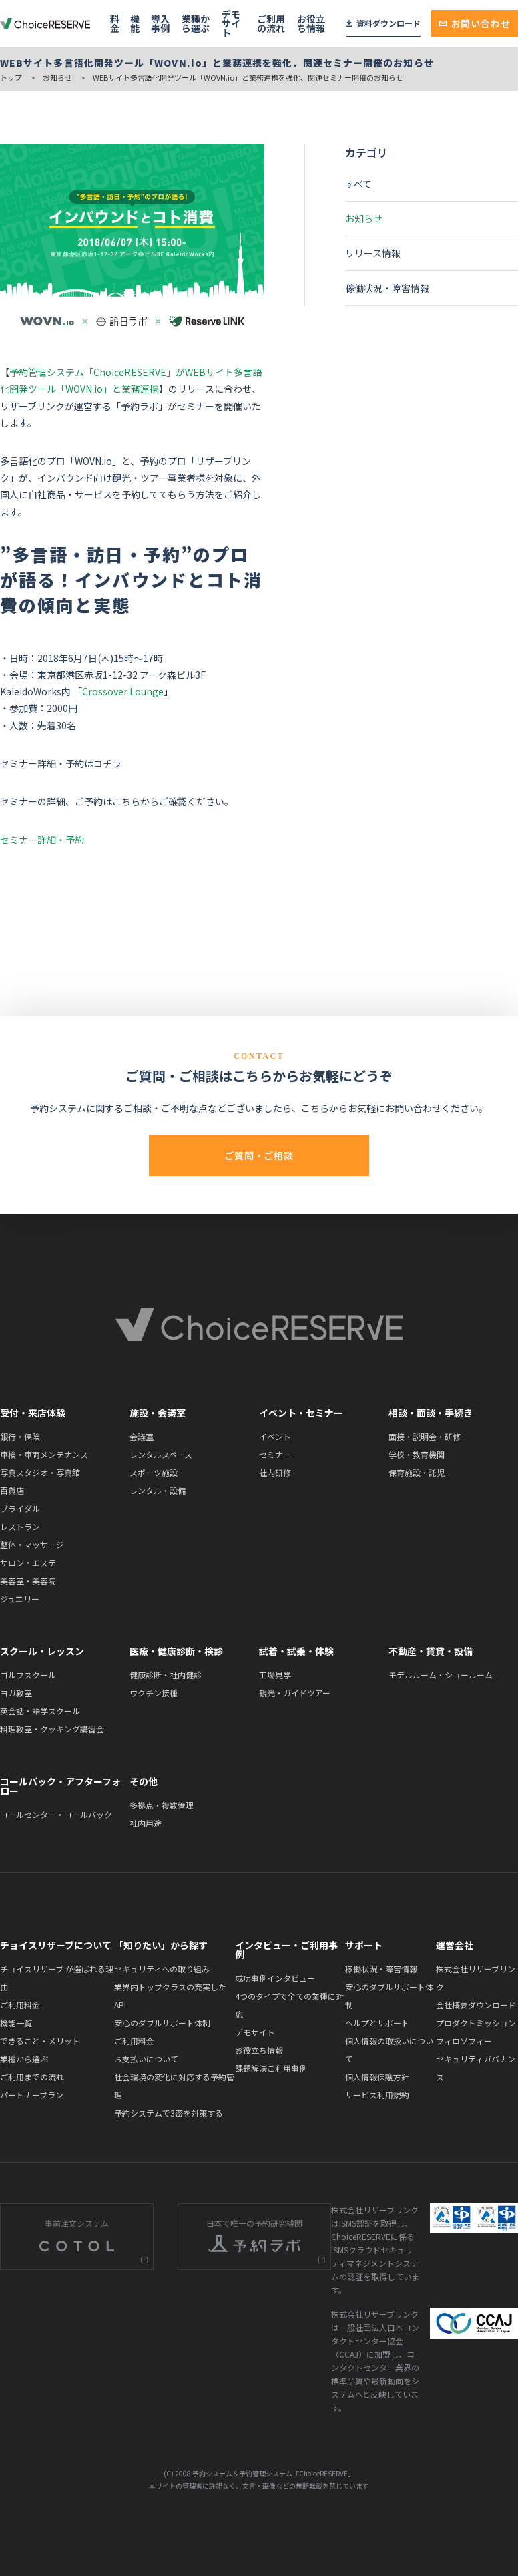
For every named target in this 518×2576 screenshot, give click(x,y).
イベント (275, 1436)
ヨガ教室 (16, 1692)
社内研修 (275, 1472)
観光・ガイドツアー (294, 1692)
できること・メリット (40, 2040)
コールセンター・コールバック (56, 1814)
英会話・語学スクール (40, 1710)
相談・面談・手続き (430, 1412)
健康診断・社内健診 (166, 1674)
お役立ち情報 (311, 23)
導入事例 (160, 23)
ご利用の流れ (271, 23)
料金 (114, 23)
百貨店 (12, 1490)
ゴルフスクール (28, 1674)
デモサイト (231, 23)
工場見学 (275, 1674)
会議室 (142, 1436)
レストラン (20, 1526)
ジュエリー (19, 1598)
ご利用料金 (20, 2004)
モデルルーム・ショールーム (440, 1674)
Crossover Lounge (123, 691)
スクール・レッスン (42, 1651)
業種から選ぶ (196, 23)
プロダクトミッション (476, 2022)
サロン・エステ (28, 1562)
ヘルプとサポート (377, 2022)
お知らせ (57, 77)
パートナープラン (31, 2094)
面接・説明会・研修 (424, 1436)
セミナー (275, 1454)
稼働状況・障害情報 (387, 288)
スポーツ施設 (154, 1472)
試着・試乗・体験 (296, 1651)
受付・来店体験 (32, 1412)
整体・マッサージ (32, 1544)
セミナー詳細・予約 (42, 839)
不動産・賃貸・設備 (430, 1651)
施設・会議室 (158, 1412)
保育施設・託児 (416, 1472)
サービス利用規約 (377, 2094)
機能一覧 (16, 2022)
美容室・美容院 (28, 1580)
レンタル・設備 (158, 1490)
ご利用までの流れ (32, 2076)
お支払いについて (146, 2058)
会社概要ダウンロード (476, 2004)
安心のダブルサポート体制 (162, 2022)
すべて (358, 183)
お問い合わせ (475, 23)
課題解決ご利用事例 (271, 2068)
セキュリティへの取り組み (162, 1968)
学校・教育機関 (416, 1454)
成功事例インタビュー (275, 1978)
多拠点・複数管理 (162, 1805)
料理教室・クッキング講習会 (52, 1728)
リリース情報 (373, 253)
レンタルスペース (161, 1454)
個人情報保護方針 (377, 2076)
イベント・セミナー (301, 1412)
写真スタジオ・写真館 (40, 1472)
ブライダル (20, 1508)
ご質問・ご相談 (259, 1155)
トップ (11, 77)
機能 (135, 23)
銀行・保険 (20, 1436)
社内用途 (146, 1823)
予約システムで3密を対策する (168, 2113)
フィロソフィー (464, 2040)
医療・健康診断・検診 (176, 1651)
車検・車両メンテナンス (44, 1454)
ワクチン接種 (154, 1692)
